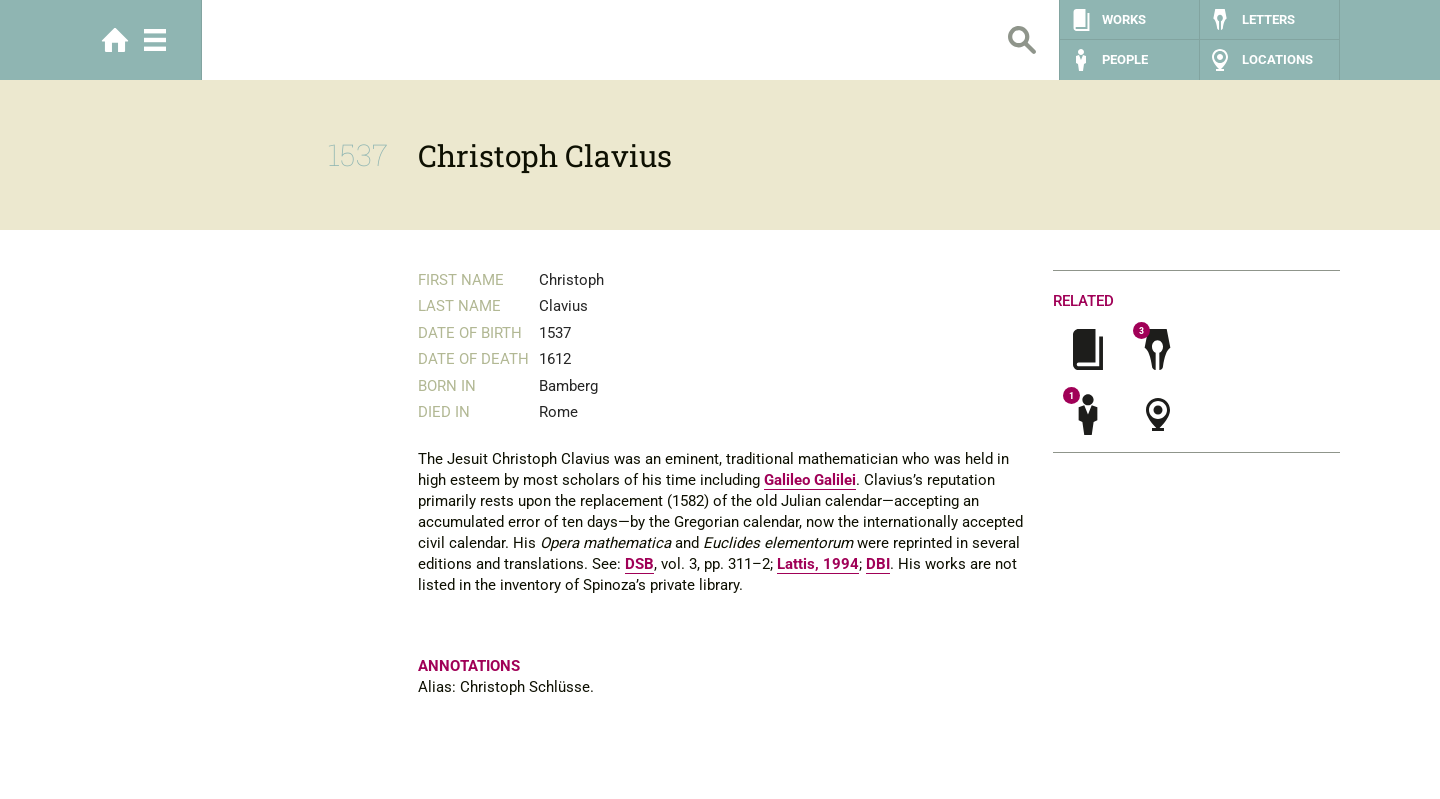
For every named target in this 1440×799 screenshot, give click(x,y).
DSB (639, 564)
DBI (878, 564)
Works (1124, 19)
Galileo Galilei (810, 480)
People (1125, 59)
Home (115, 40)
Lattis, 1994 (818, 564)
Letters (1268, 19)
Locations (1277, 59)
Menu (155, 40)
